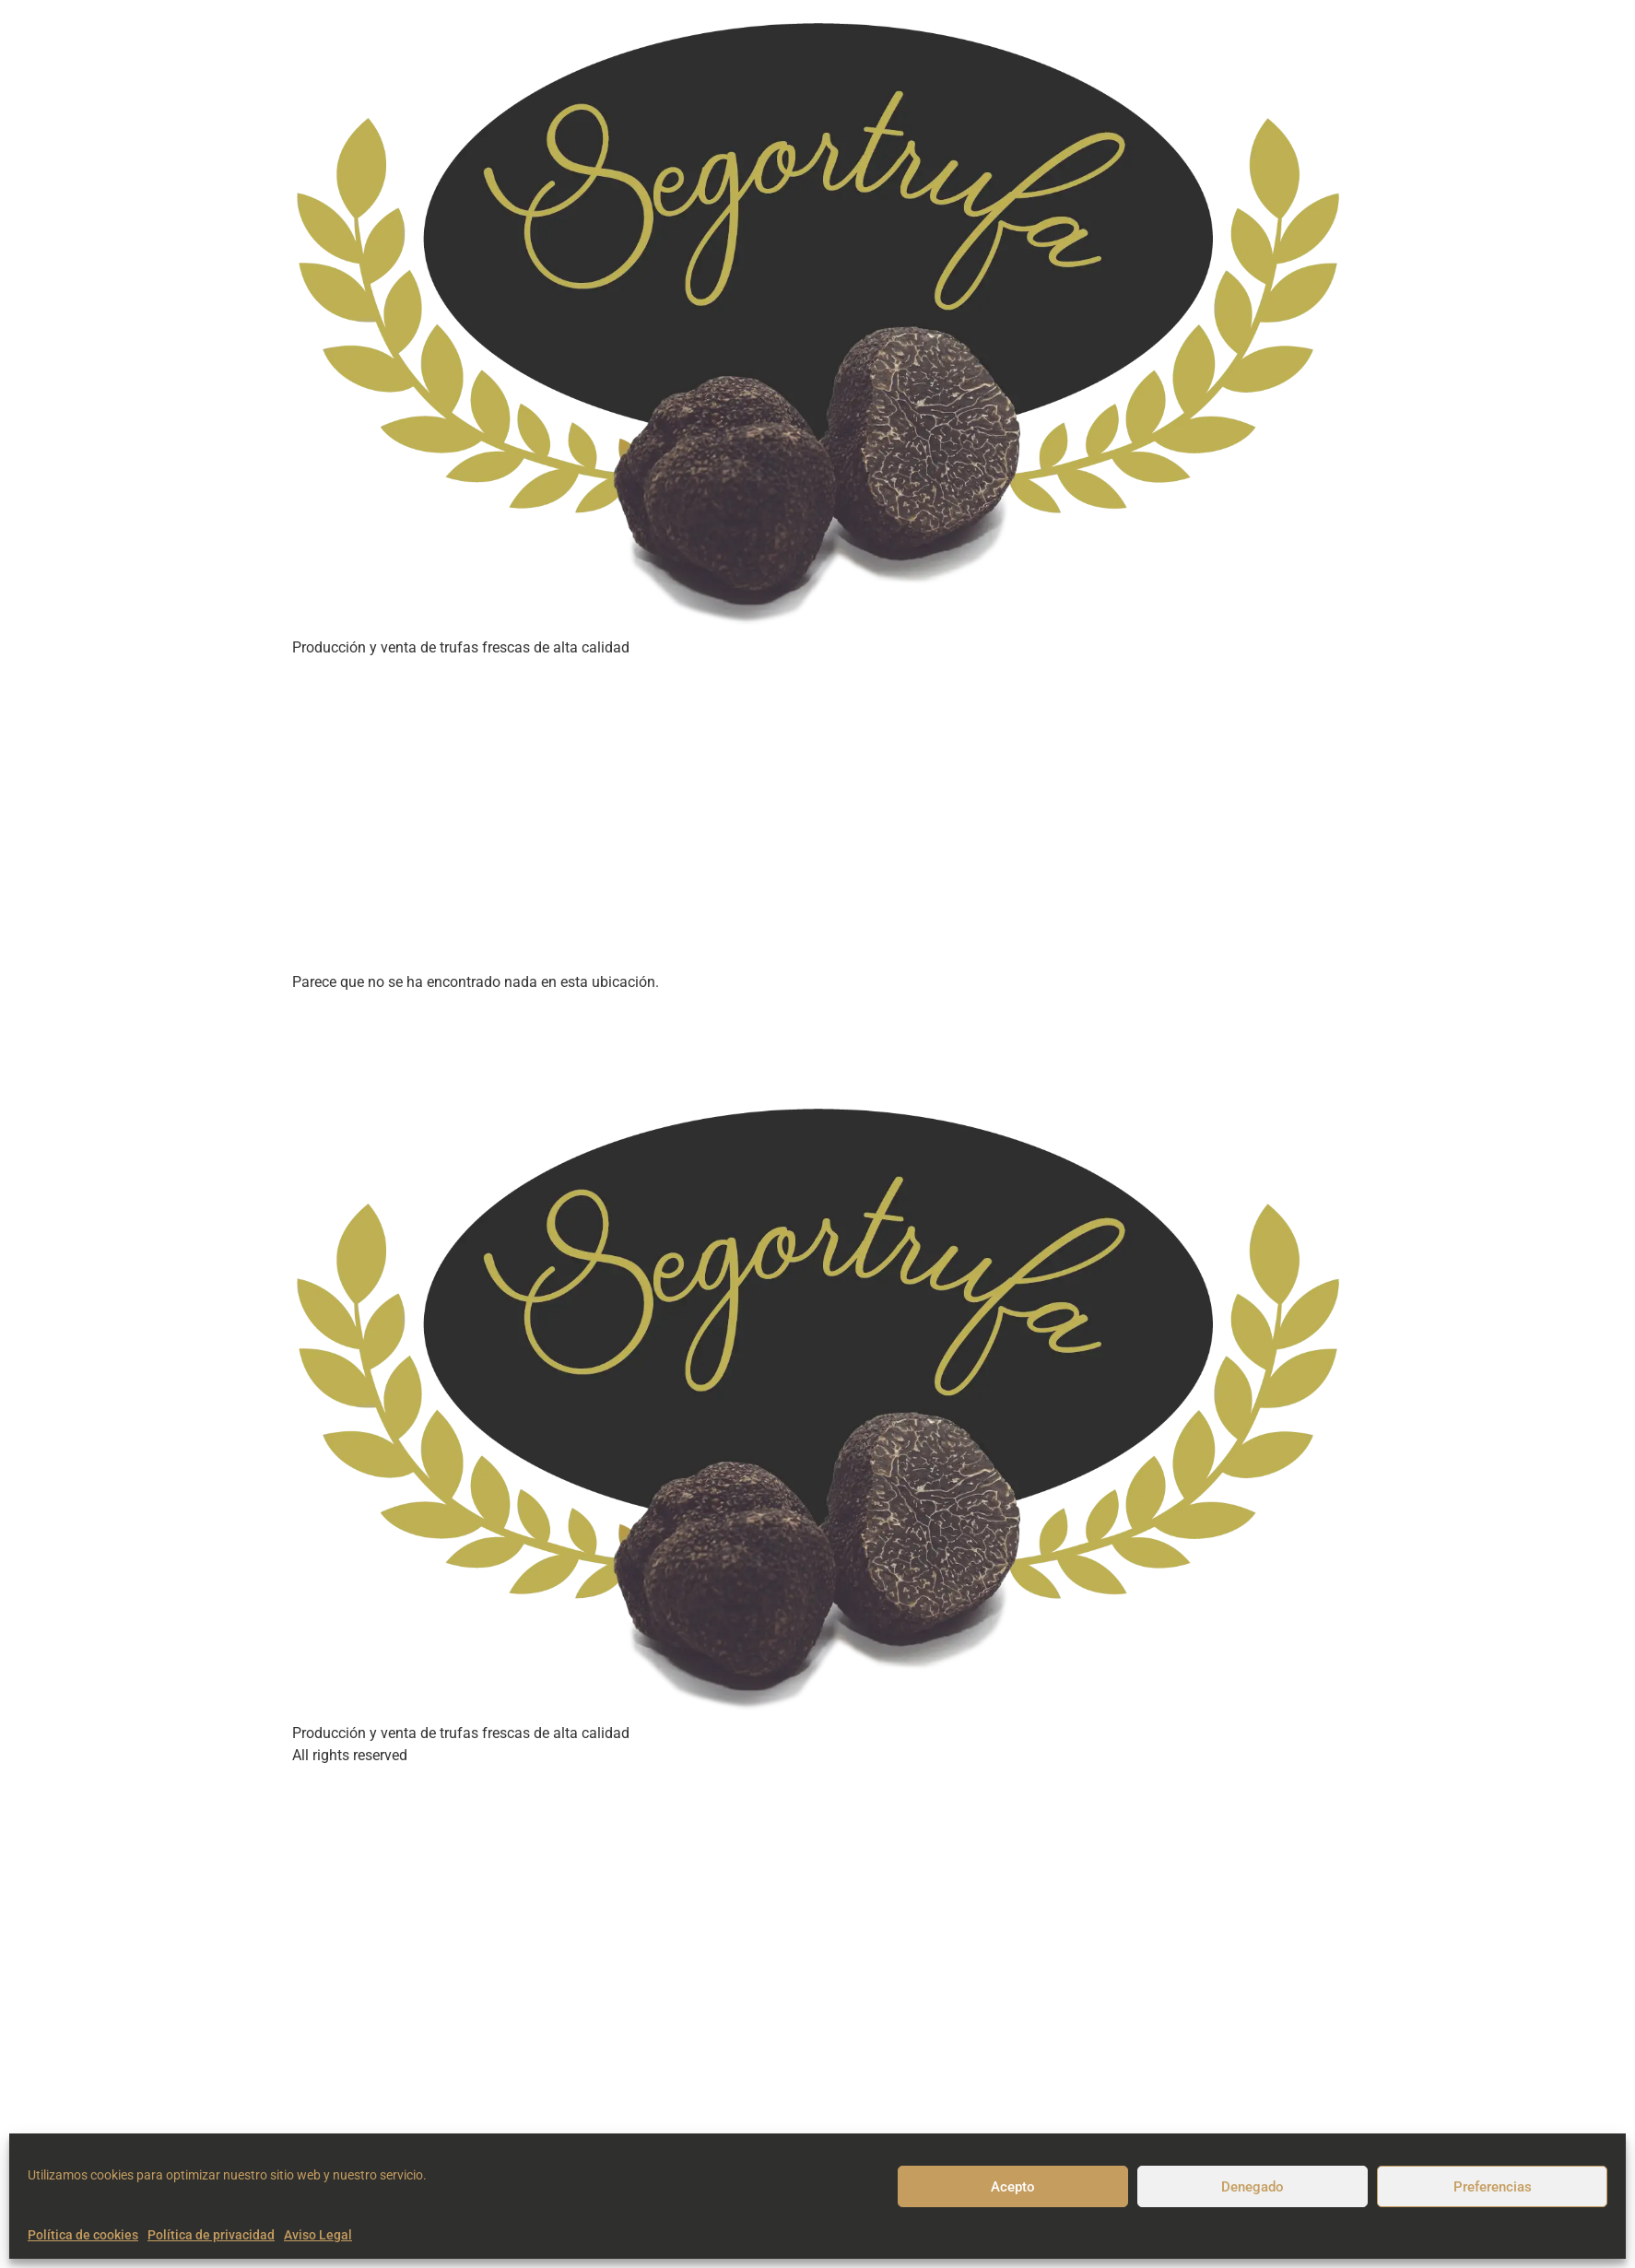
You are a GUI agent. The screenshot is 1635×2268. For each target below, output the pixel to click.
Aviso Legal (318, 2234)
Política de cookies (83, 2234)
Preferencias (1492, 2187)
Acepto (1013, 2187)
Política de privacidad (211, 2234)
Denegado (1252, 2187)
